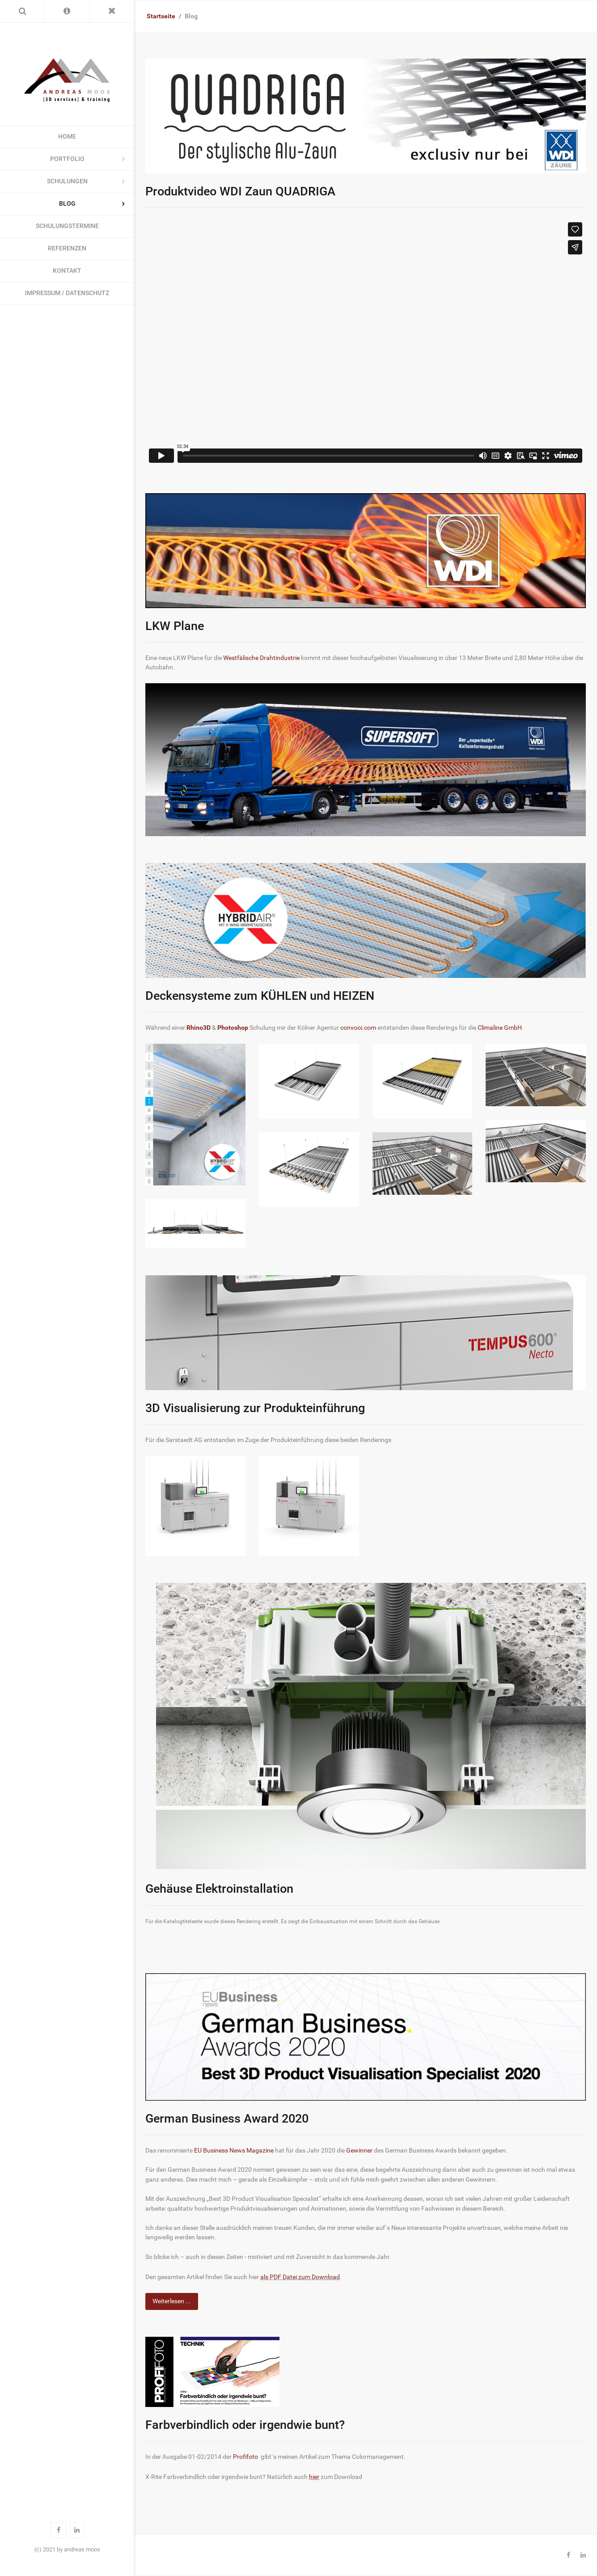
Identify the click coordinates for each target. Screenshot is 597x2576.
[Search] (22, 11)
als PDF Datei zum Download (300, 2277)
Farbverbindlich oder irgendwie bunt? (245, 2425)
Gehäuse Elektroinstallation (219, 1889)
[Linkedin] (583, 2555)
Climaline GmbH (500, 1028)
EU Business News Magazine (234, 2150)
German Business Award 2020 (227, 2118)
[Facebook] (568, 2555)
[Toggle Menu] (112, 11)
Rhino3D (198, 1028)
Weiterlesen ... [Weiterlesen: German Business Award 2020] (171, 2301)
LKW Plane (174, 626)
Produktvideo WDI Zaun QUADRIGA (240, 191)
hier (314, 2477)
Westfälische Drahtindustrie (261, 658)
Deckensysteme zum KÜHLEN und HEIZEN (259, 996)
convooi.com (358, 1028)
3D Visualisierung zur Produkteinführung (255, 1408)
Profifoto (245, 2457)
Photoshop (232, 1028)
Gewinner (359, 2150)
